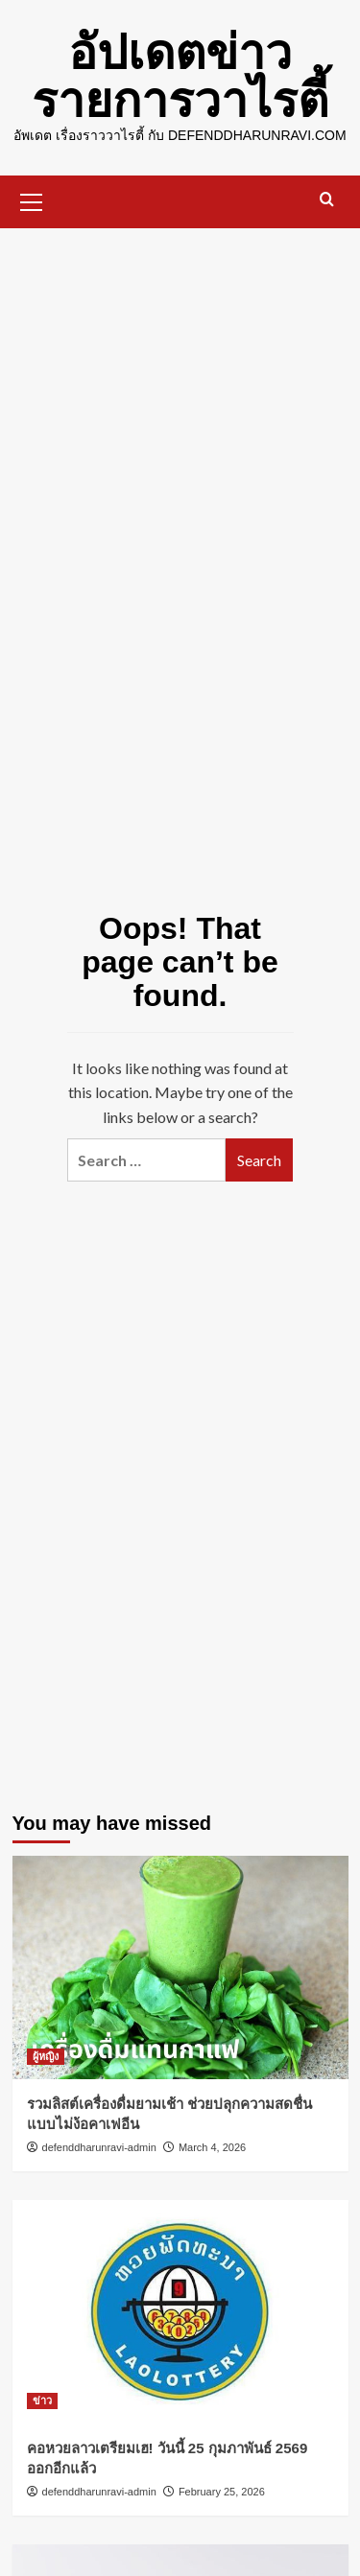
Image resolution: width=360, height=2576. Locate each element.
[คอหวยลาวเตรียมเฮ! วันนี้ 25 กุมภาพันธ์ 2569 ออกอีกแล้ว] (180, 2312)
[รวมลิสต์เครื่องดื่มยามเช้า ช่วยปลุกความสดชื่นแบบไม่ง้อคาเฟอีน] (180, 1967)
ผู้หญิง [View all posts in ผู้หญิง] (46, 2056)
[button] (31, 199)
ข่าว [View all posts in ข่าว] (42, 2400)
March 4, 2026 (212, 2147)
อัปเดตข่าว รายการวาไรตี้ (180, 77)
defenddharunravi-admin (99, 2147)
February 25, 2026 (222, 2491)
